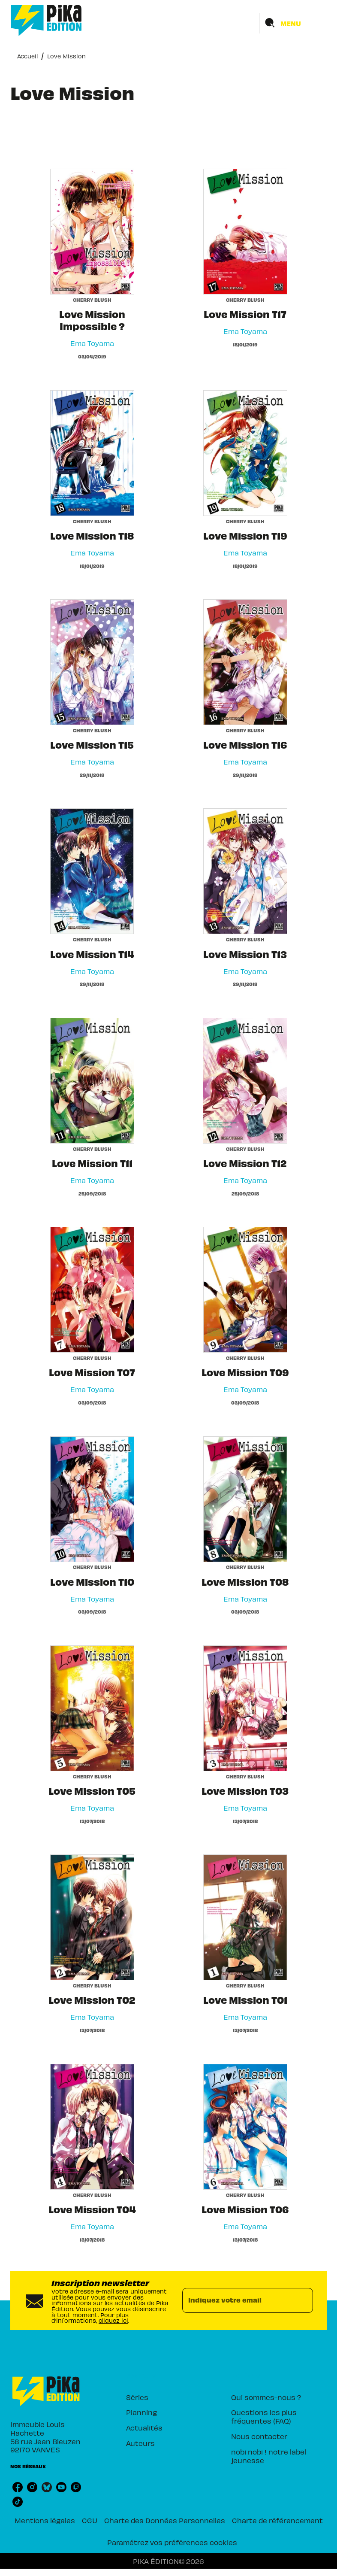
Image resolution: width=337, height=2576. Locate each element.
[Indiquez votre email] (237, 2300)
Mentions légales (45, 2520)
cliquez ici (113, 2320)
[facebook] (17, 2487)
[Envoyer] (302, 2300)
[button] (163, 2397)
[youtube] (61, 2487)
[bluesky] (46, 2487)
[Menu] (293, 23)
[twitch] (76, 2487)
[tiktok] (17, 2501)
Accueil (27, 56)
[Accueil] (46, 20)
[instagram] (32, 2487)
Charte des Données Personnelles (164, 2520)
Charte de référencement (277, 2520)
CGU (89, 2520)
